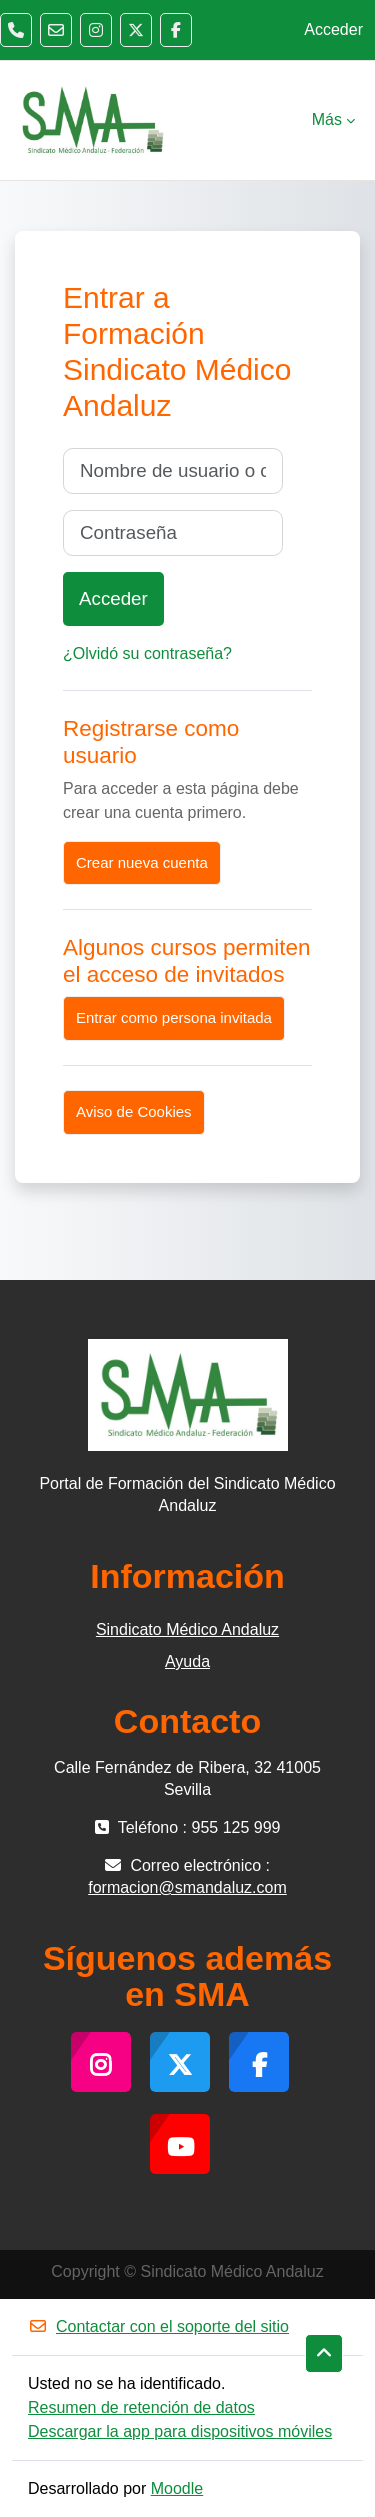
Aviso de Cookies (134, 1111)
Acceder (333, 29)
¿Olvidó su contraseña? (147, 653)
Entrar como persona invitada (174, 1017)
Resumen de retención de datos (141, 2407)
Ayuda (187, 1661)
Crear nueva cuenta (142, 862)
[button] (324, 2354)
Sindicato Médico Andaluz (187, 1629)
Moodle (177, 2488)
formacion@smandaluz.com (187, 1887)
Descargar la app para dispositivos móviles (180, 2431)
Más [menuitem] (327, 119)
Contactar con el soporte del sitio (158, 2326)
